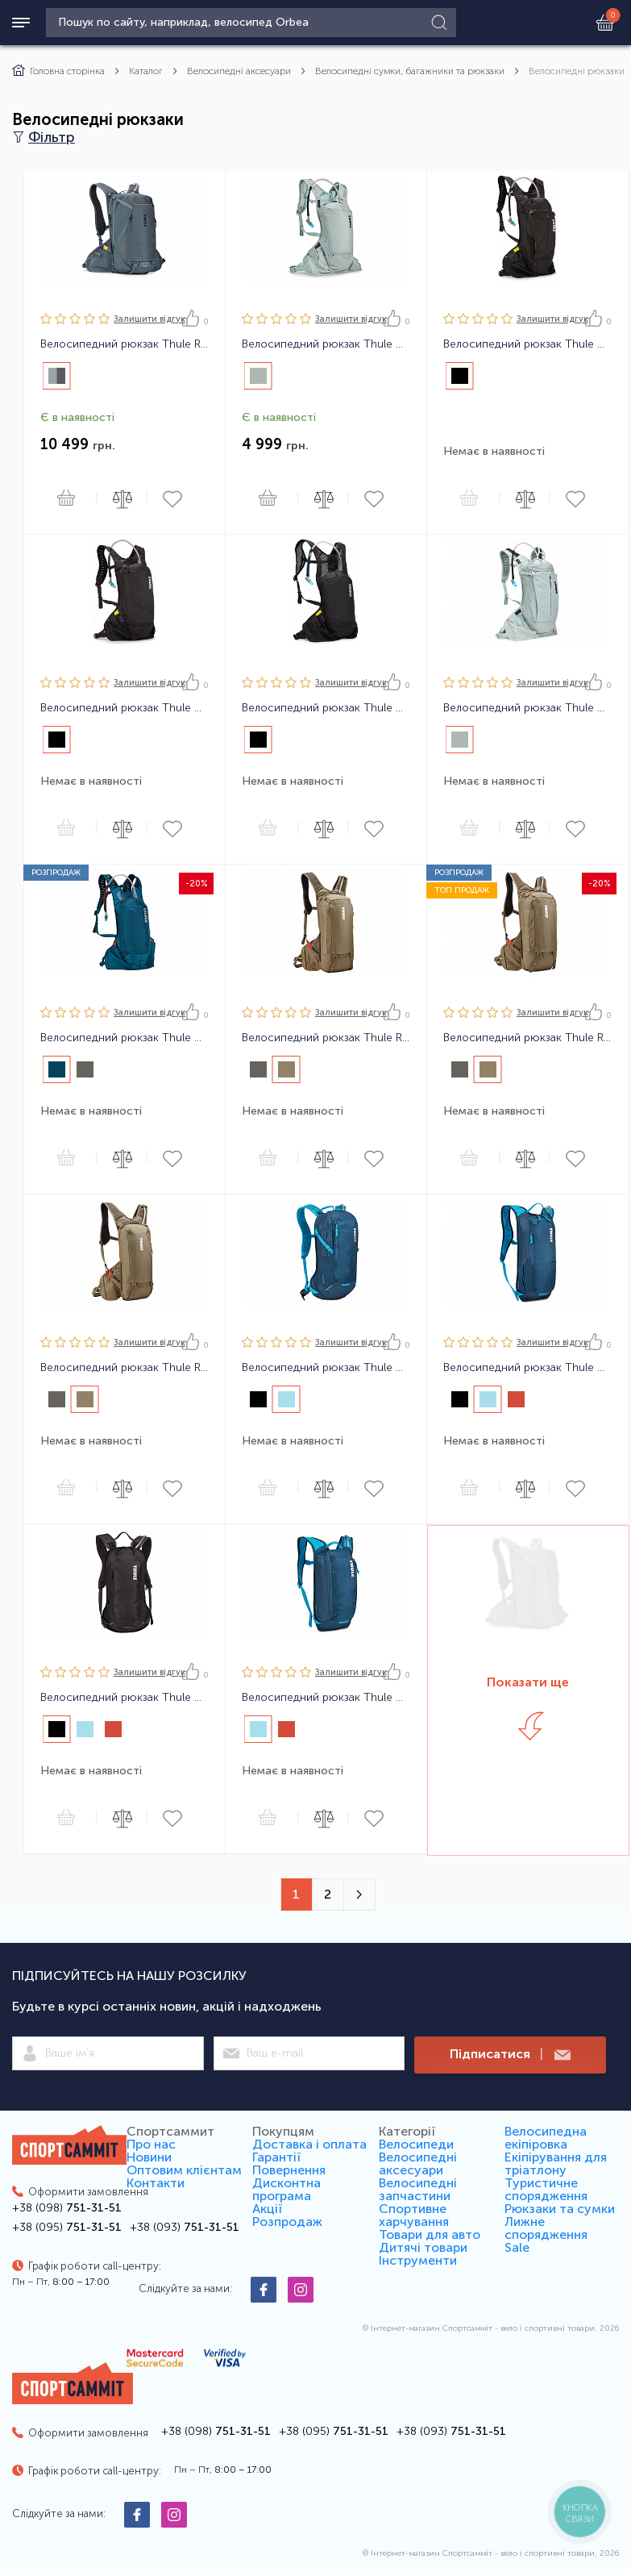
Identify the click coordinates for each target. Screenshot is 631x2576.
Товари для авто (429, 2234)
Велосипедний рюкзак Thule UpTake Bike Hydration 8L (124, 1697)
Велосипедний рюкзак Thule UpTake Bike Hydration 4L (527, 1367)
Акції (267, 2208)
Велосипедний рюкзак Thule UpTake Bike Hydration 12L (326, 1367)
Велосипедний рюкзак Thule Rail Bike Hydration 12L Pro (527, 1038)
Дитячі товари (423, 2247)
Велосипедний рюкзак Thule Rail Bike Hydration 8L (124, 1367)
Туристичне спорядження (545, 2189)
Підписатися (510, 2054)
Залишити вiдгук (149, 319)
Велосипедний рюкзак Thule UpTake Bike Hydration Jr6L (326, 1697)
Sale (516, 2247)
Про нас (151, 2144)
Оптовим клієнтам (184, 2170)
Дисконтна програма (286, 2189)
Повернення (289, 2170)
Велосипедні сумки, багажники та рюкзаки (409, 71)
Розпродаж (287, 2221)
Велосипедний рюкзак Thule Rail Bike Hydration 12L (326, 1038)
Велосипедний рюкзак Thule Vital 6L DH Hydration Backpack (124, 1038)
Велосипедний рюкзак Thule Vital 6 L (124, 708)
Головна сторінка (58, 71)
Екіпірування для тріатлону (555, 2163)
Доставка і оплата (309, 2144)
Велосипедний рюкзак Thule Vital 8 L (527, 344)
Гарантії (276, 2157)
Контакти (156, 2182)
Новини (149, 2157)
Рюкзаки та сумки (559, 2208)
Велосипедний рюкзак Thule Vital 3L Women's (326, 344)
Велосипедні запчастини (418, 2189)
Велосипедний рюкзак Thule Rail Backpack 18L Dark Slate (124, 344)
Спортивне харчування (414, 2215)
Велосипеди (416, 2144)
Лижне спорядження (545, 2228)
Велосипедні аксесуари (239, 71)
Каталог (146, 71)
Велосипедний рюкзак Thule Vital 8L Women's (527, 708)
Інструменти (418, 2260)
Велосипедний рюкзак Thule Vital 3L (326, 708)
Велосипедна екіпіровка (545, 2138)
